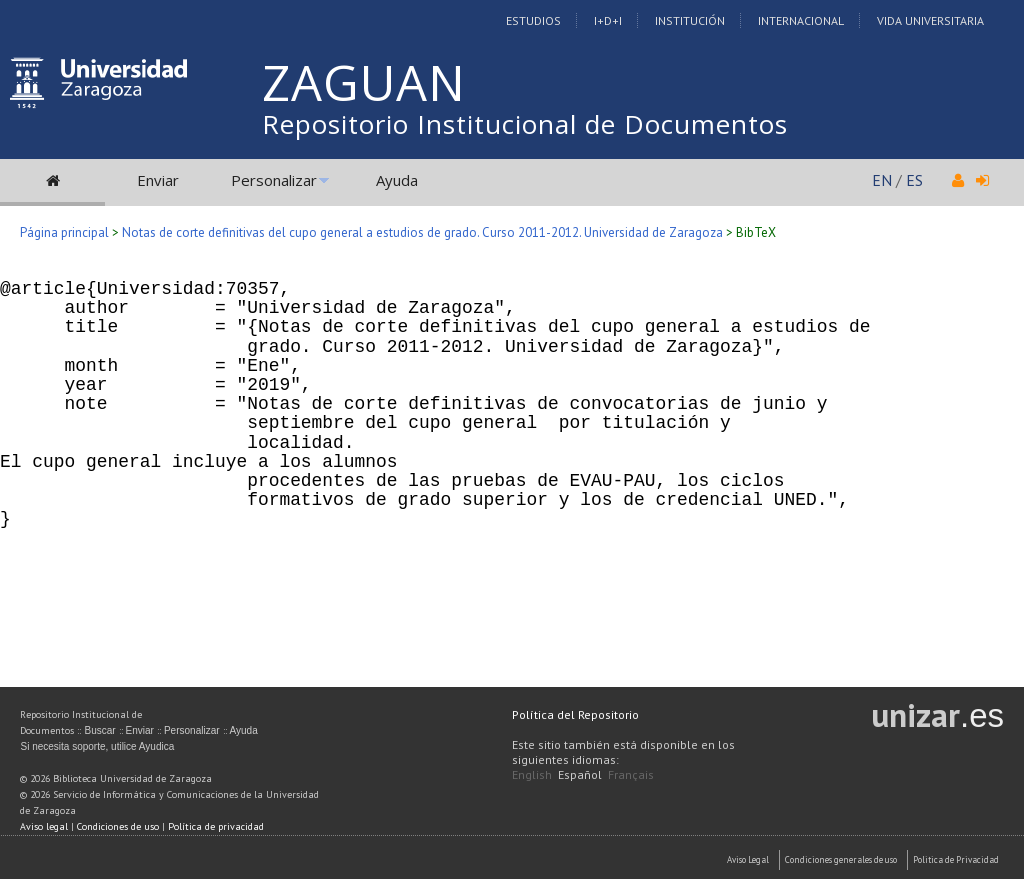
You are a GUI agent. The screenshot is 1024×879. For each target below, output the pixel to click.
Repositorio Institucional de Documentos (525, 124)
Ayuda (397, 180)
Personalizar (274, 180)
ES (914, 180)
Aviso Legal (748, 859)
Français (631, 774)
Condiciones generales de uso (841, 859)
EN (882, 180)
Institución (690, 20)
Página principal (64, 232)
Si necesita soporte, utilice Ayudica (97, 746)
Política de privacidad (216, 826)
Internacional (801, 20)
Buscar (99, 730)
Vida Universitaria (930, 20)
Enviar (158, 180)
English (532, 774)
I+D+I (608, 20)
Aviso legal (44, 826)
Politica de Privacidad (956, 859)
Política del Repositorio (575, 714)
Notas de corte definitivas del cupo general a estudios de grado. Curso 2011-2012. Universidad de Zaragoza (422, 232)
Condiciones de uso (118, 826)
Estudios (533, 20)
